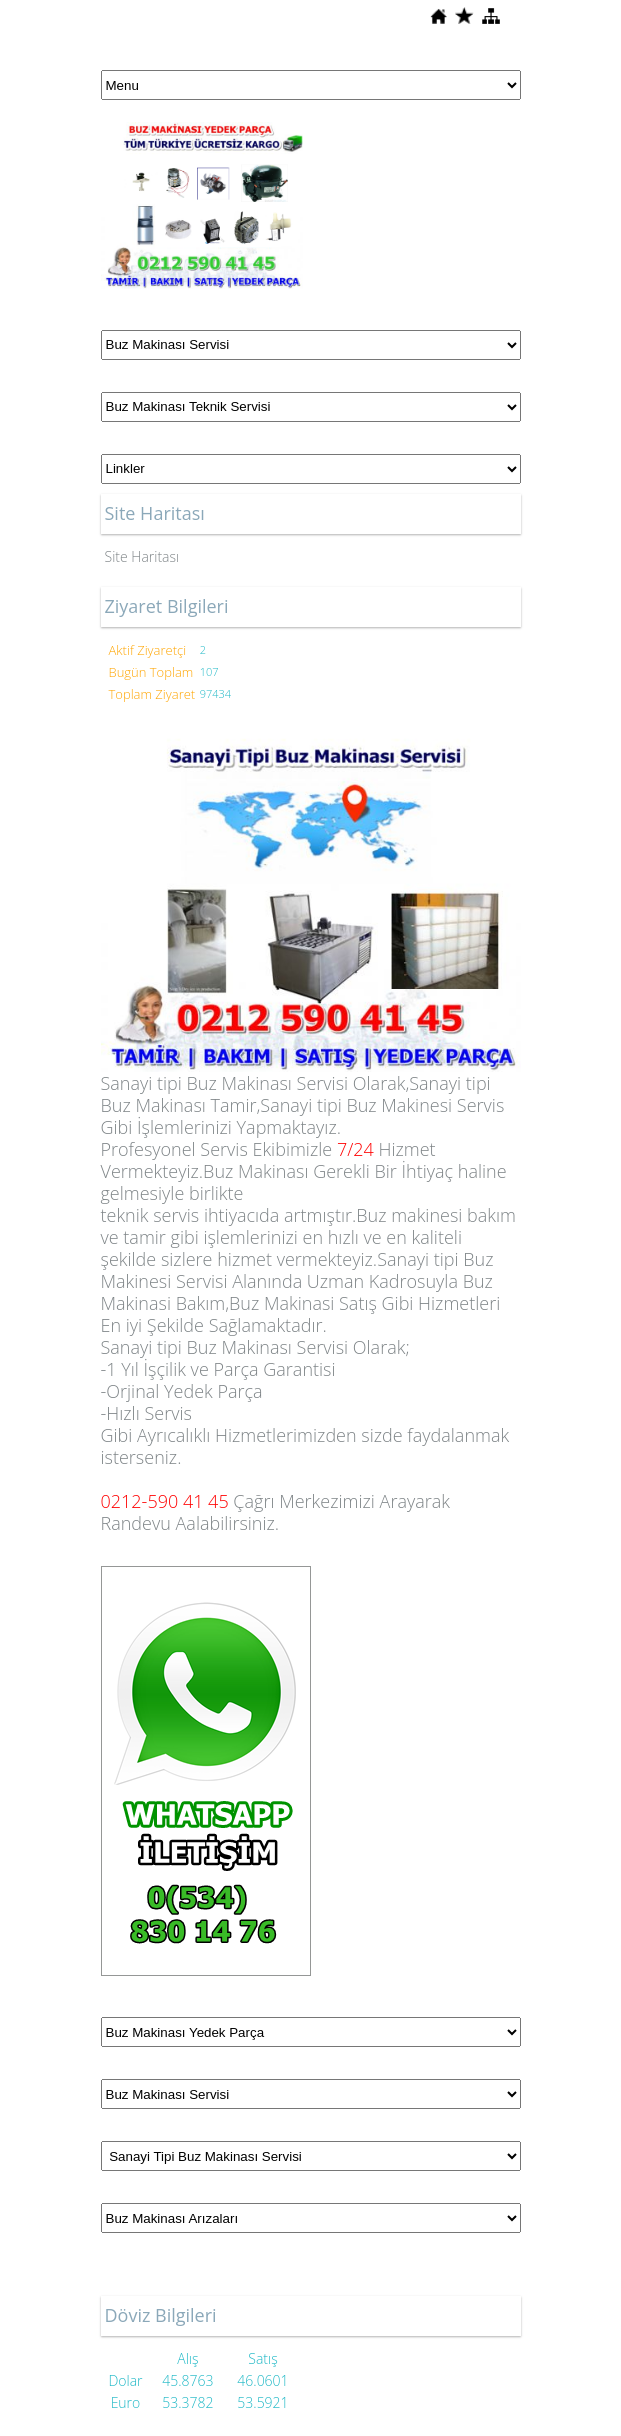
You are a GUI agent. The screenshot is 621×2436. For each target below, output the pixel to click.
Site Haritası (142, 556)
